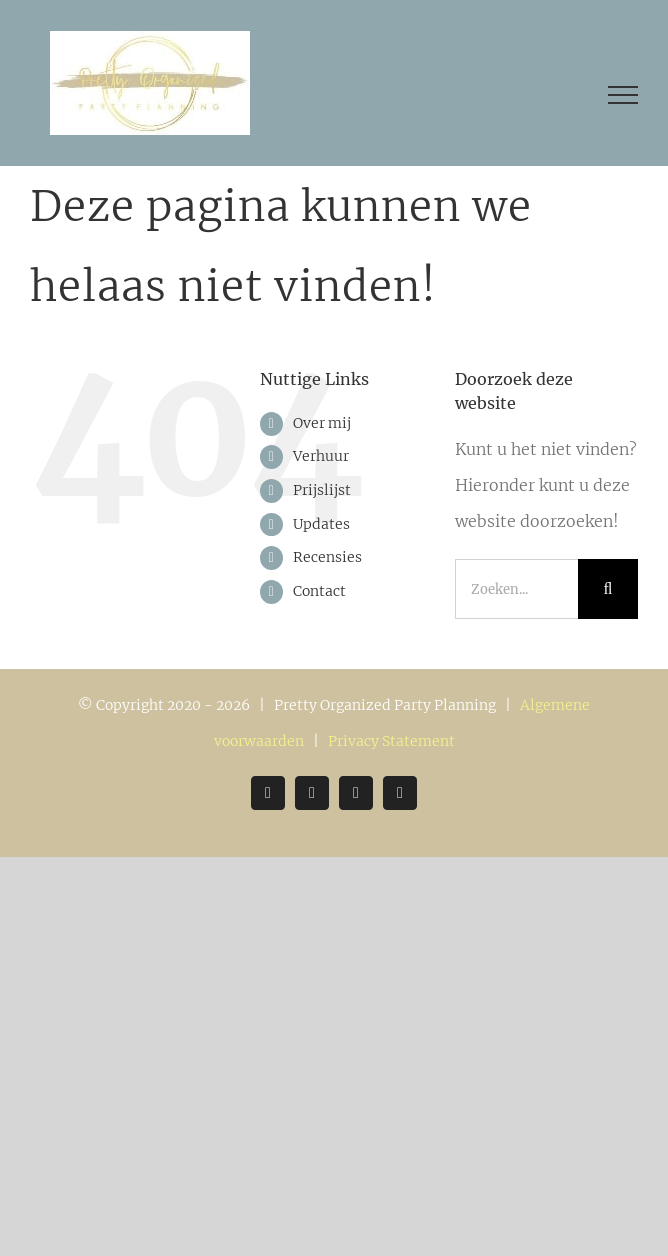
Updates (321, 524)
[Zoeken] (608, 589)
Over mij (322, 423)
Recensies (327, 557)
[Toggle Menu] (623, 95)
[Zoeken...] (516, 589)
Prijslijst (322, 490)
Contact (319, 591)
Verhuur (321, 456)
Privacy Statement (391, 741)
